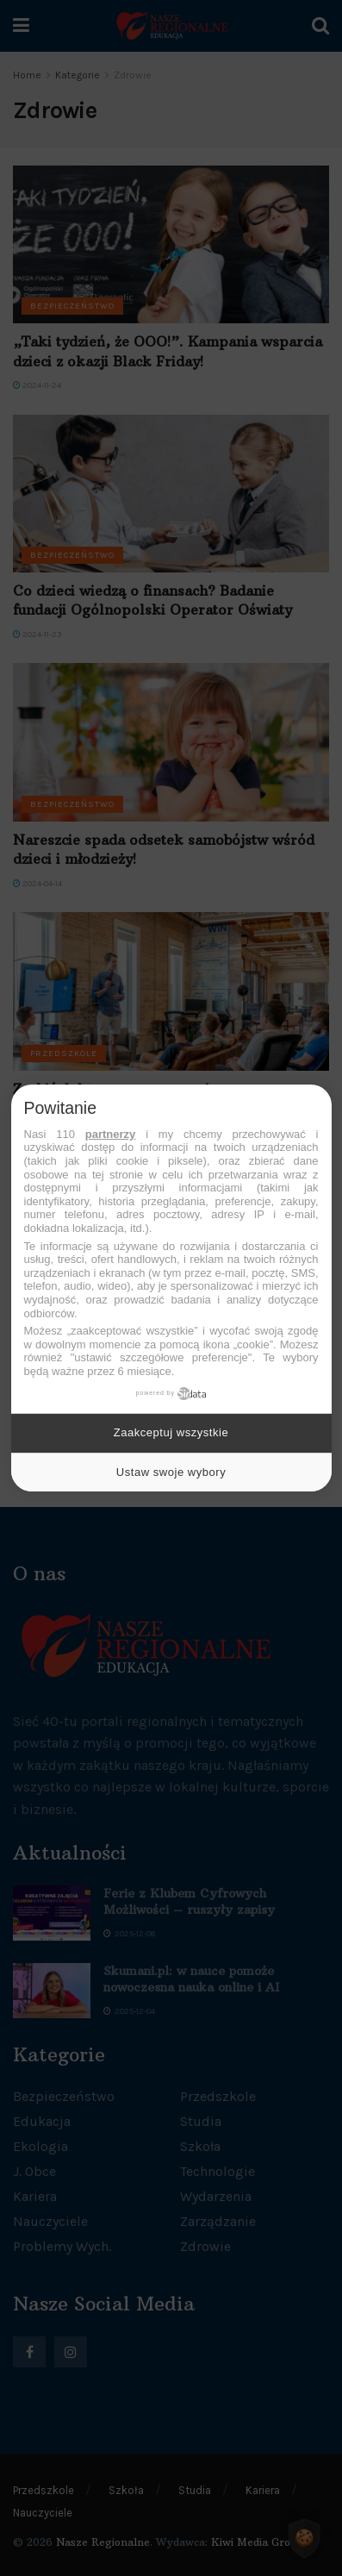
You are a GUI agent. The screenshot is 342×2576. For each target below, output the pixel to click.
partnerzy (110, 1134)
